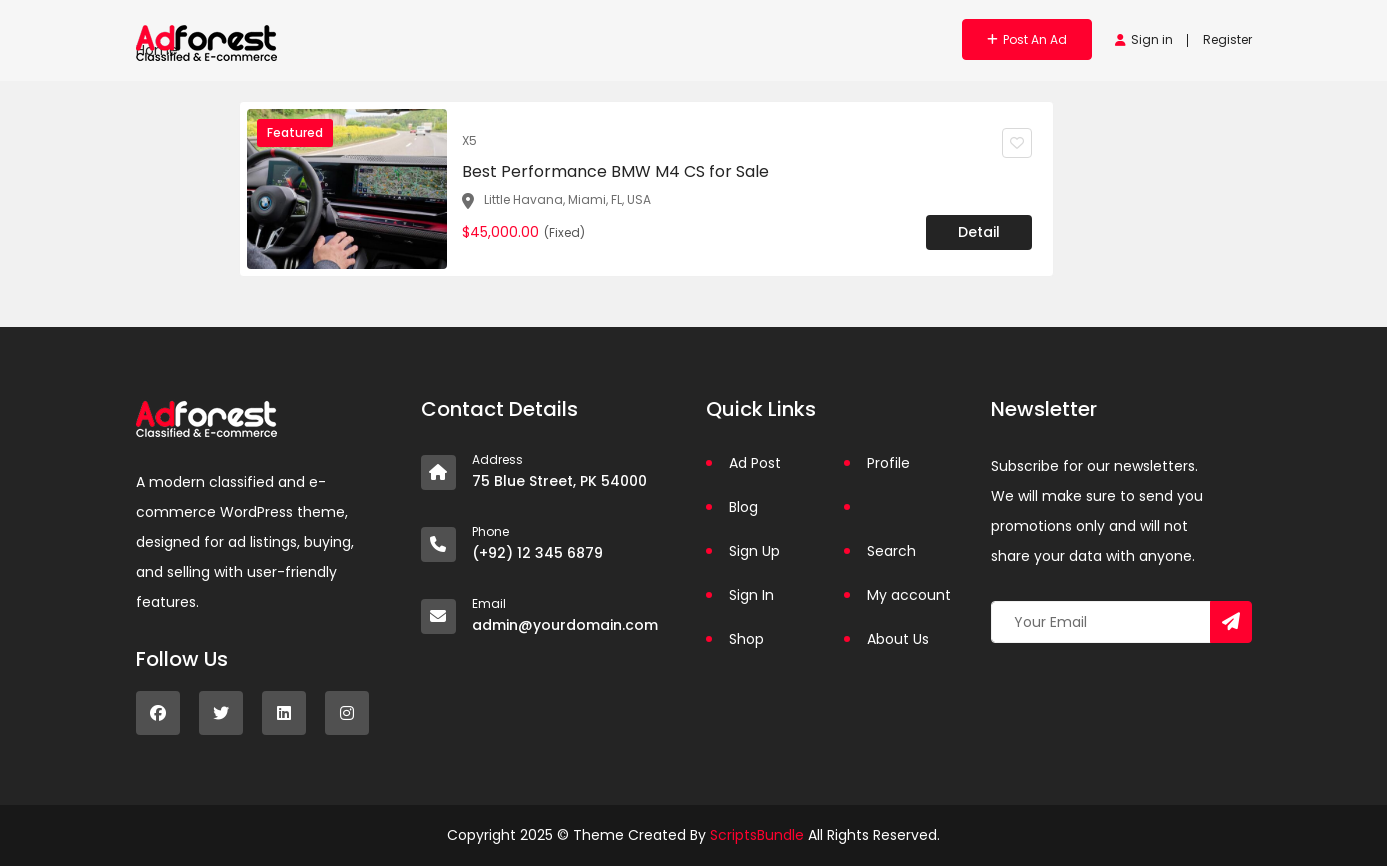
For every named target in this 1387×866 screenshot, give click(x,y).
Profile (888, 463)
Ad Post (755, 463)
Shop (746, 639)
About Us (898, 639)
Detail (979, 232)
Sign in (1144, 39)
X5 (469, 140)
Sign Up (754, 551)
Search (891, 551)
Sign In (751, 595)
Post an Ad (1027, 39)
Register (1227, 39)
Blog (743, 507)
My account (909, 595)
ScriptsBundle (757, 835)
